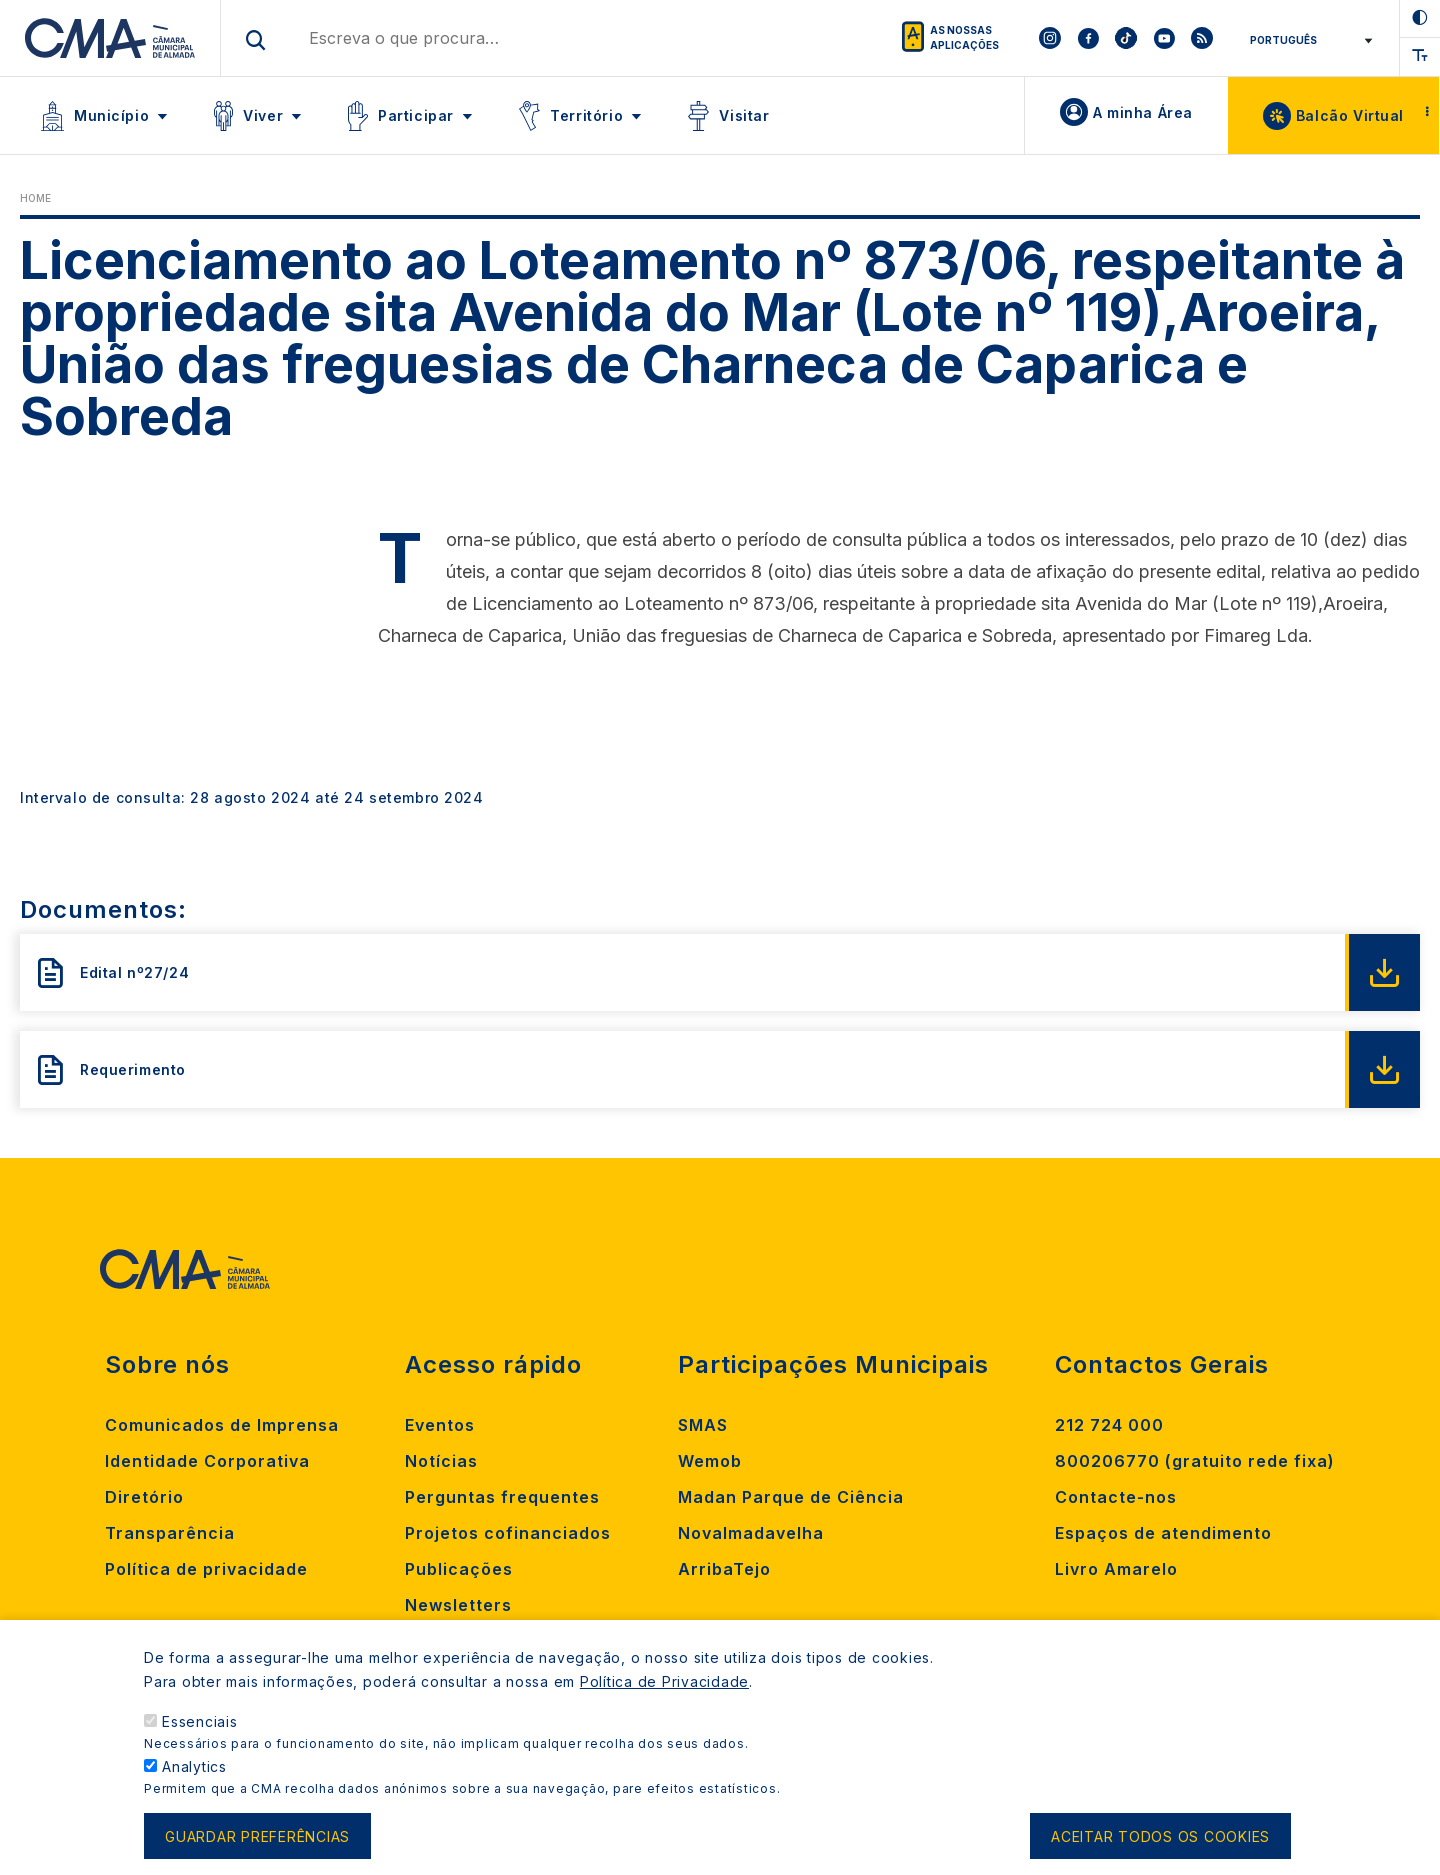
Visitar (744, 115)
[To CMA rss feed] (1202, 38)
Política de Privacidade (664, 1700)
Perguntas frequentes (502, 1497)
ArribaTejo (724, 1569)
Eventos (440, 1425)
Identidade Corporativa (207, 1461)
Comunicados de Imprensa (222, 1425)
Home (35, 198)
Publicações (459, 1569)
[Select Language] (1307, 40)
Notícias (441, 1461)
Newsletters (458, 1605)
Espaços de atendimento (1163, 1533)
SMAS (703, 1425)
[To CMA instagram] (1050, 38)
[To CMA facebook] (1088, 38)
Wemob (710, 1461)
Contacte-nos (1116, 1497)
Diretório (144, 1497)
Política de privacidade (206, 1569)
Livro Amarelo (1116, 1569)
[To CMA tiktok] (1126, 38)
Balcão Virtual (1350, 115)
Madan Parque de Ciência (791, 1497)
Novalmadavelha (751, 1533)
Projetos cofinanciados (508, 1533)
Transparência (170, 1533)
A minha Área (1143, 112)
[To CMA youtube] (1164, 38)
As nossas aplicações (964, 37)
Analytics (194, 1785)
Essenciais (200, 1740)
